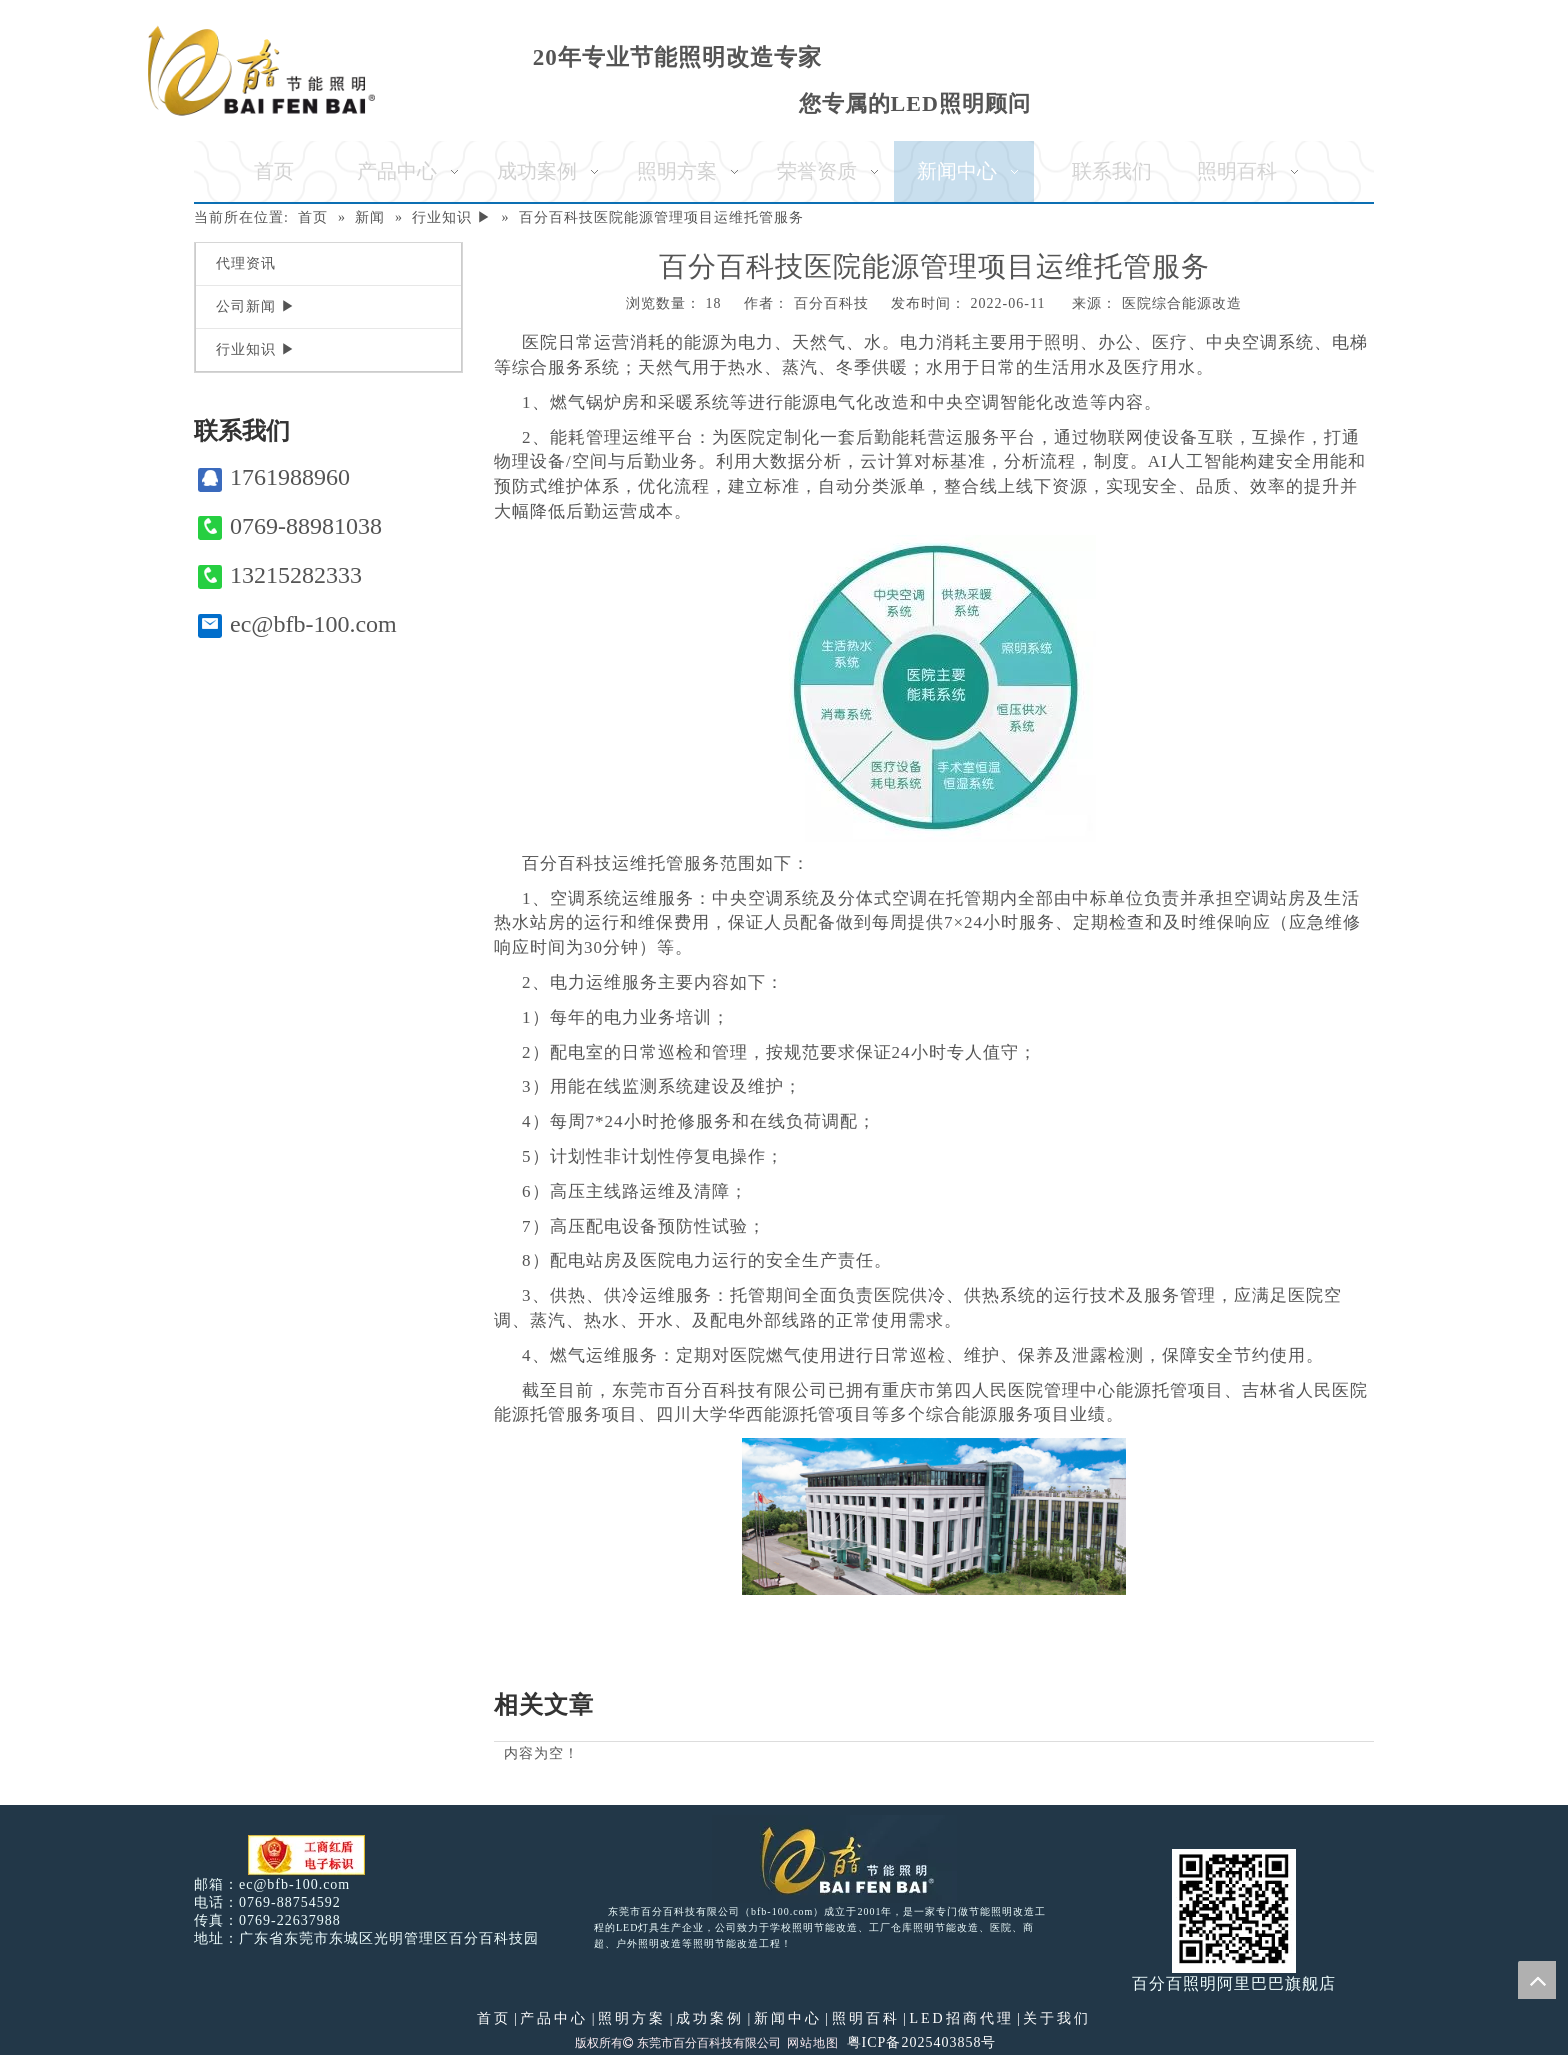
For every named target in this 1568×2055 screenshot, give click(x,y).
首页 (494, 2018)
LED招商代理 (961, 2018)
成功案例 (710, 2018)
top (1537, 1980)
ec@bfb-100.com (297, 624)
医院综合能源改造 (1182, 303)
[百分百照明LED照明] (834, 1859)
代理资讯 (246, 263)
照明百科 (866, 2018)
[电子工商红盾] (306, 1855)
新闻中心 (788, 2018)
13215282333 (280, 575)
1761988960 (274, 477)
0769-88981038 (290, 526)
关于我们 (1057, 2018)
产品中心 (554, 2018)
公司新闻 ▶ (256, 306)
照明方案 (632, 2018)
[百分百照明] (261, 70)
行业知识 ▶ (256, 349)
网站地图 (813, 2043)
